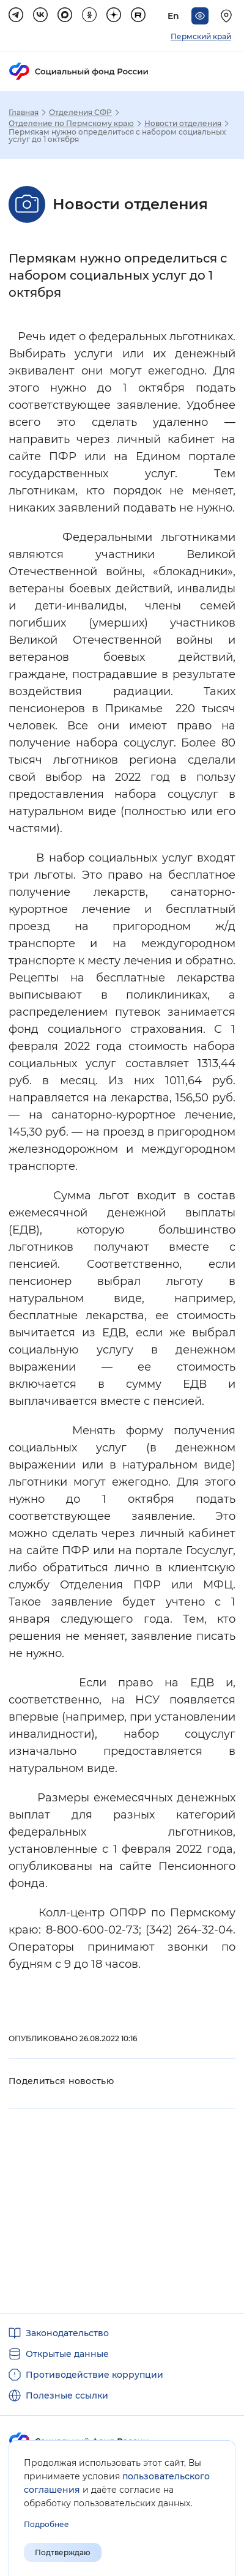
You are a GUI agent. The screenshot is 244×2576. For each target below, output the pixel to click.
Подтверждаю (63, 2552)
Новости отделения (182, 123)
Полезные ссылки (67, 2395)
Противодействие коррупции (94, 2374)
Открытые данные (67, 2354)
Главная (24, 112)
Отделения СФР (80, 112)
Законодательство (67, 2333)
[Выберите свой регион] (228, 15)
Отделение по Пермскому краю (71, 123)
